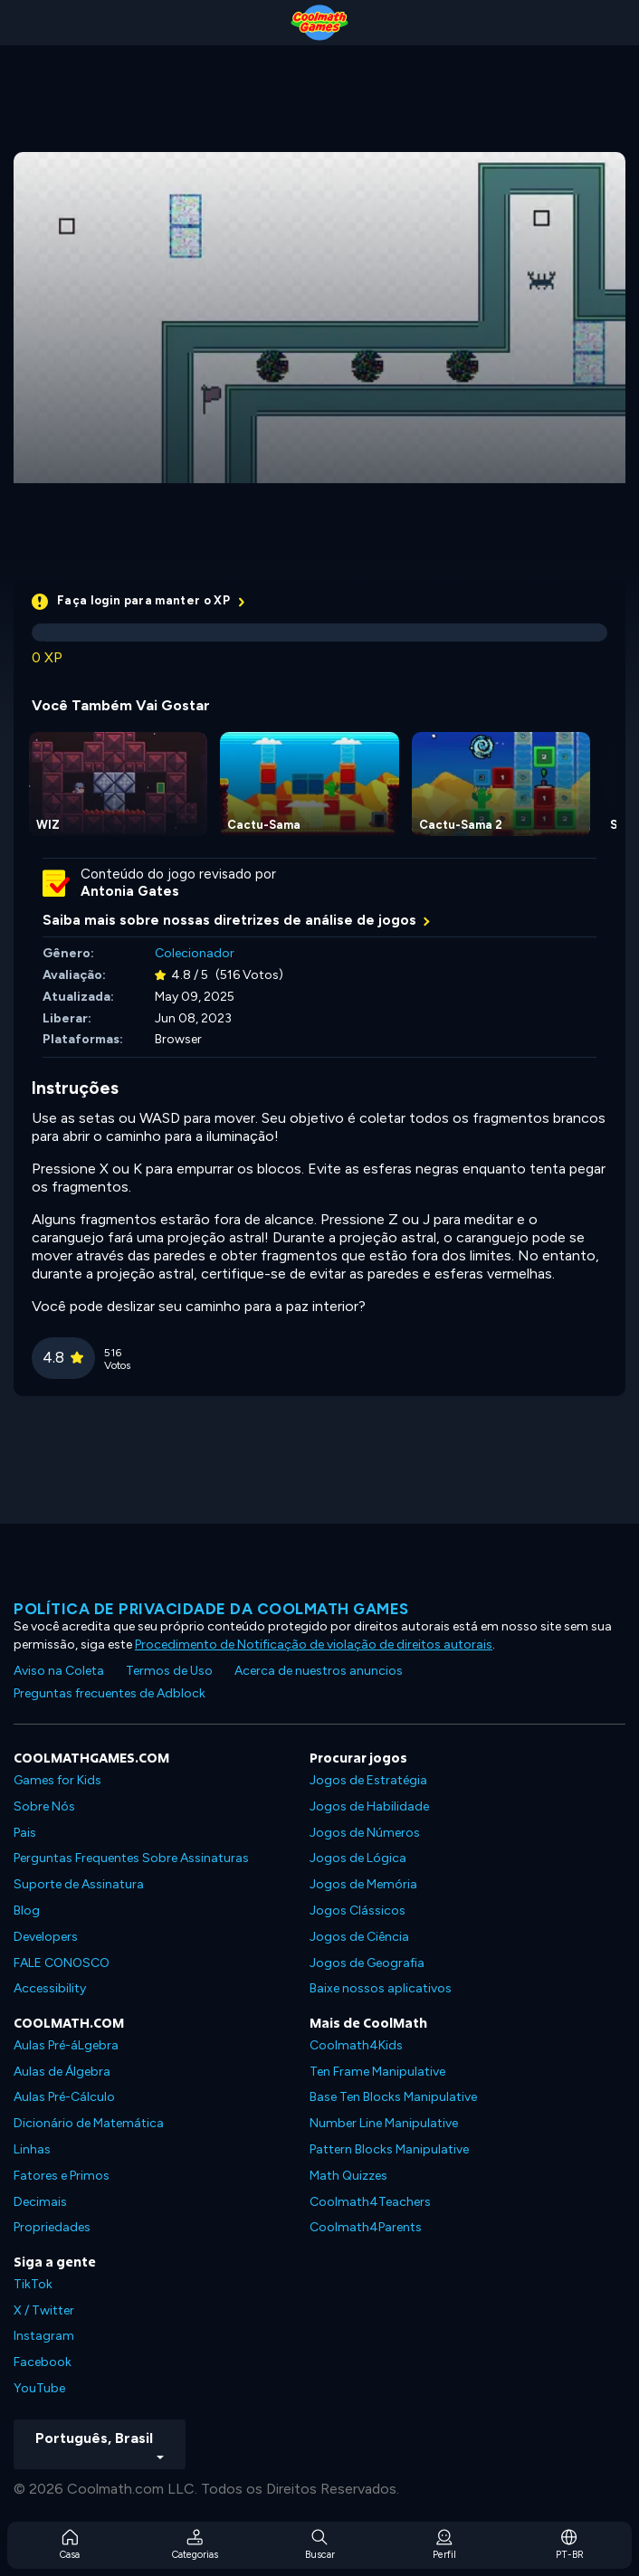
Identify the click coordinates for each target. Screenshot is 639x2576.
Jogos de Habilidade (369, 1806)
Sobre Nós (44, 1806)
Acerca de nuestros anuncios (318, 1670)
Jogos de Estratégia (368, 1780)
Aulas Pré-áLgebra (66, 2045)
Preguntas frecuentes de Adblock (109, 1693)
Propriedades (52, 2227)
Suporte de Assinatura (79, 1884)
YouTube (39, 2388)
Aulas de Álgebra (62, 2071)
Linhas (32, 2149)
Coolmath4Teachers (370, 2202)
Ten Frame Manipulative (377, 2071)
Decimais (40, 2202)
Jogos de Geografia (367, 1963)
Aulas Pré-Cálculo (64, 2097)
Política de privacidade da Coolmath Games (211, 1609)
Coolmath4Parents (366, 2227)
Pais (25, 1832)
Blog (27, 1910)
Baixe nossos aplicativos (381, 1988)
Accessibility (50, 1988)
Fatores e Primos (62, 2175)
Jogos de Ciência (359, 1936)
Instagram (44, 2335)
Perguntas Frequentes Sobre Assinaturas (131, 1858)
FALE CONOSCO (62, 1963)
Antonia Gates (130, 891)
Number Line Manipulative (384, 2123)
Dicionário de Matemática (89, 2123)
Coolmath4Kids (356, 2045)
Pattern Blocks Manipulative (389, 2149)
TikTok (33, 2284)
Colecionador (194, 953)
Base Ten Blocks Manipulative (393, 2097)
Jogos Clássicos (357, 1910)
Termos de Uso (169, 1670)
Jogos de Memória (363, 1884)
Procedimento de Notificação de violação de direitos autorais (313, 1644)
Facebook (43, 2362)
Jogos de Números (365, 1832)
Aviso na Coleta (59, 1670)
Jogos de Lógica (358, 1858)
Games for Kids (57, 1780)
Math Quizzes (348, 2175)
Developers (46, 1936)
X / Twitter (44, 2310)
